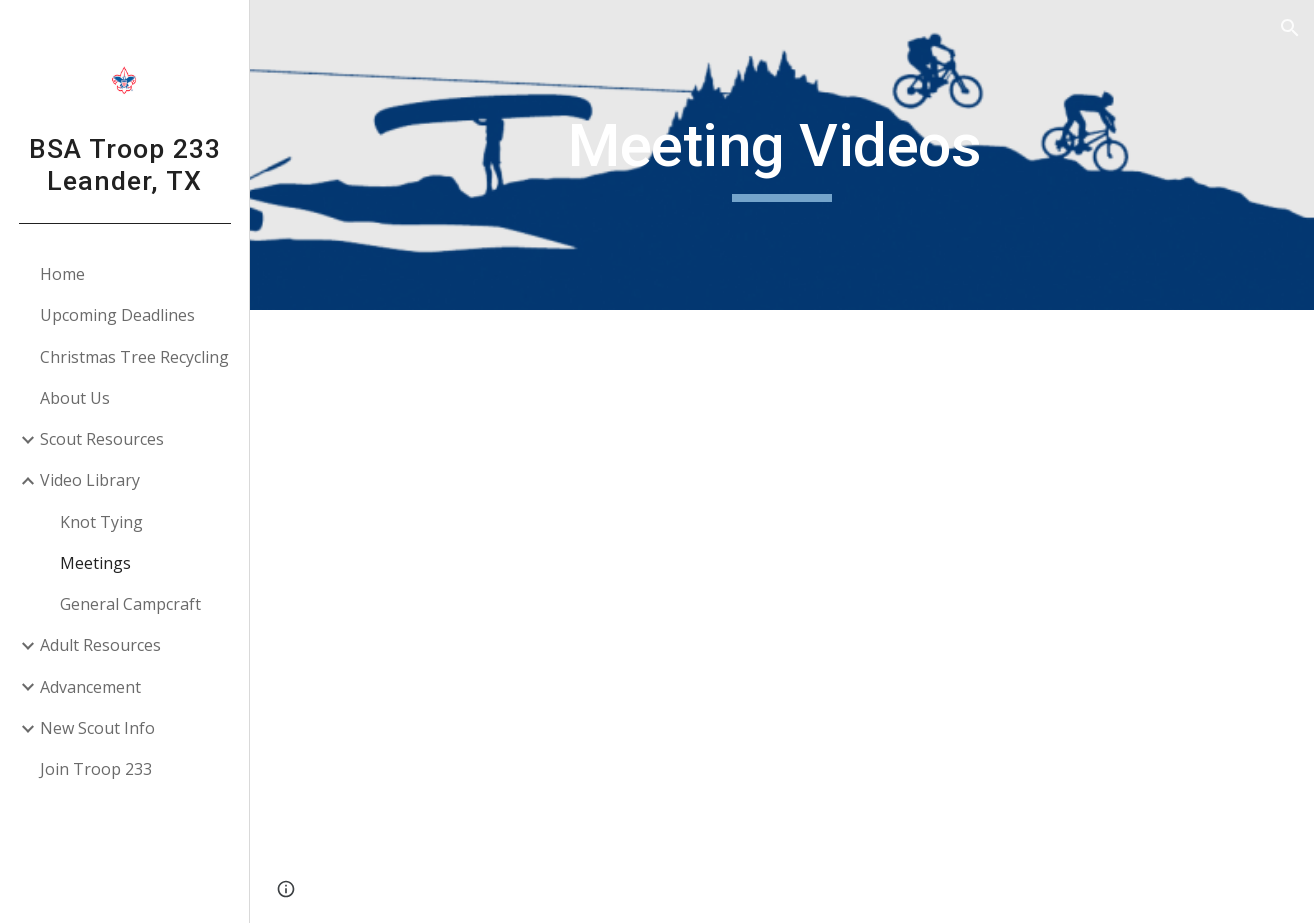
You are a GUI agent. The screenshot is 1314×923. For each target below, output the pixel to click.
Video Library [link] (90, 480)
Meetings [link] (95, 563)
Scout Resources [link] (102, 439)
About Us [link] (75, 398)
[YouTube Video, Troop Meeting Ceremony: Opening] (1024, 463)
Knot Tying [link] (101, 522)
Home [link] (62, 274)
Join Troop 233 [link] (96, 769)
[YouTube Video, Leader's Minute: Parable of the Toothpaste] (540, 770)
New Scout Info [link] (97, 728)
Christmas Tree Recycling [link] (134, 357)
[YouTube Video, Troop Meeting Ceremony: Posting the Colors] (540, 463)
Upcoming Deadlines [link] (117, 315)
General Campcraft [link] (130, 604)
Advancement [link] (90, 687)
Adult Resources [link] (100, 645)
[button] (1290, 28)
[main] (781, 155)
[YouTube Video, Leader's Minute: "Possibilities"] (1024, 770)
